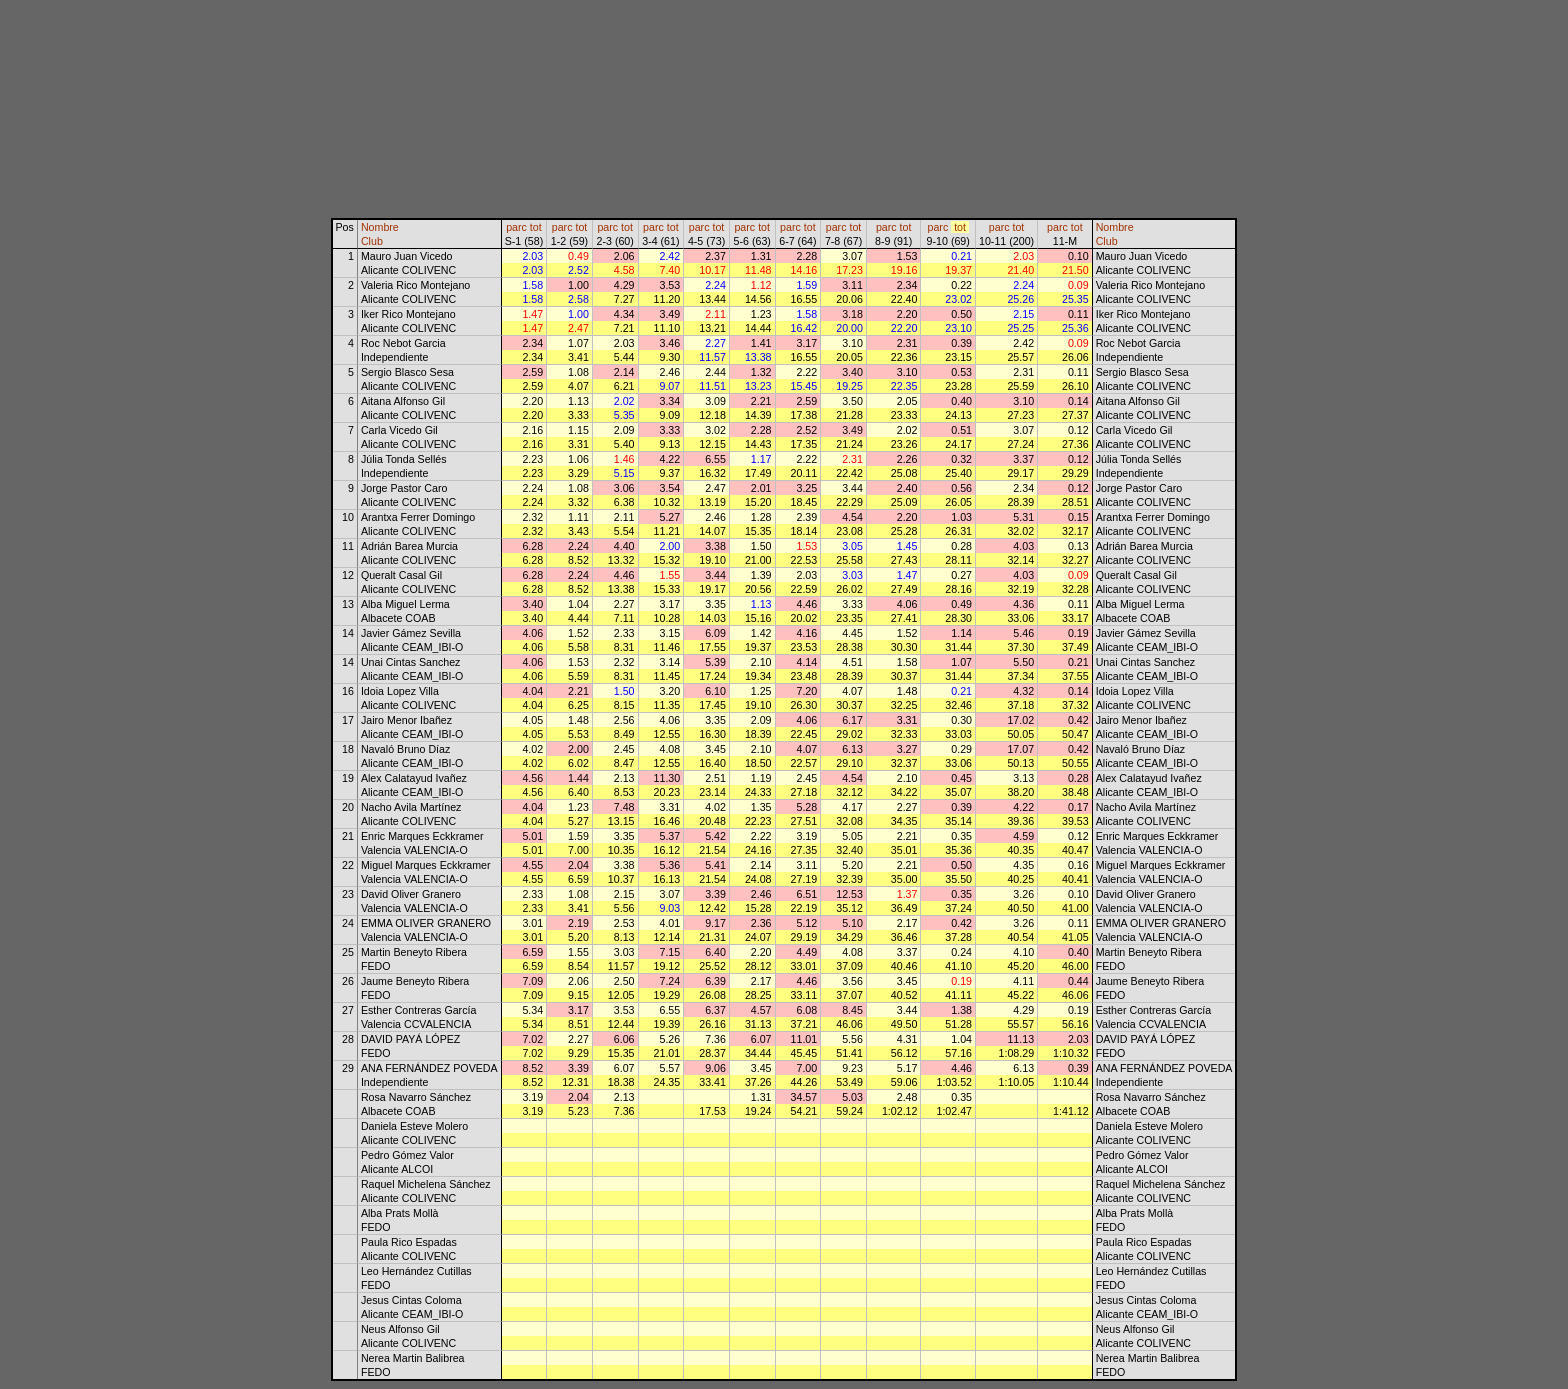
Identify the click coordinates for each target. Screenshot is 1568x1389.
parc (516, 227)
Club (372, 241)
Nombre (380, 227)
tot (536, 227)
